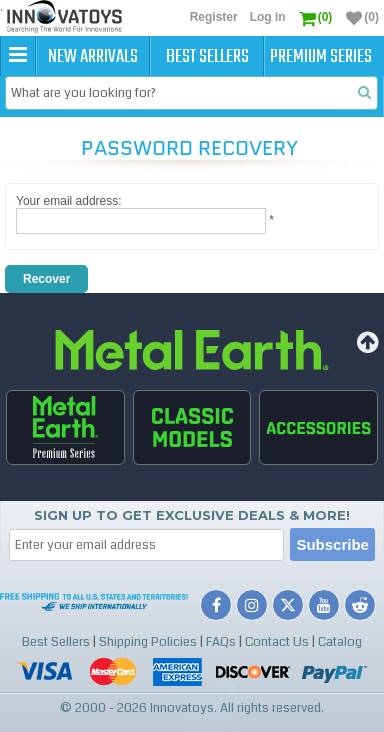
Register (214, 17)
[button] (18, 56)
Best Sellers (207, 57)
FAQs (221, 642)
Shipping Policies (148, 642)
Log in (268, 17)
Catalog (340, 642)
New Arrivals (93, 57)
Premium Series (321, 57)
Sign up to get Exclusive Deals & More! (192, 515)
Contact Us (277, 642)
